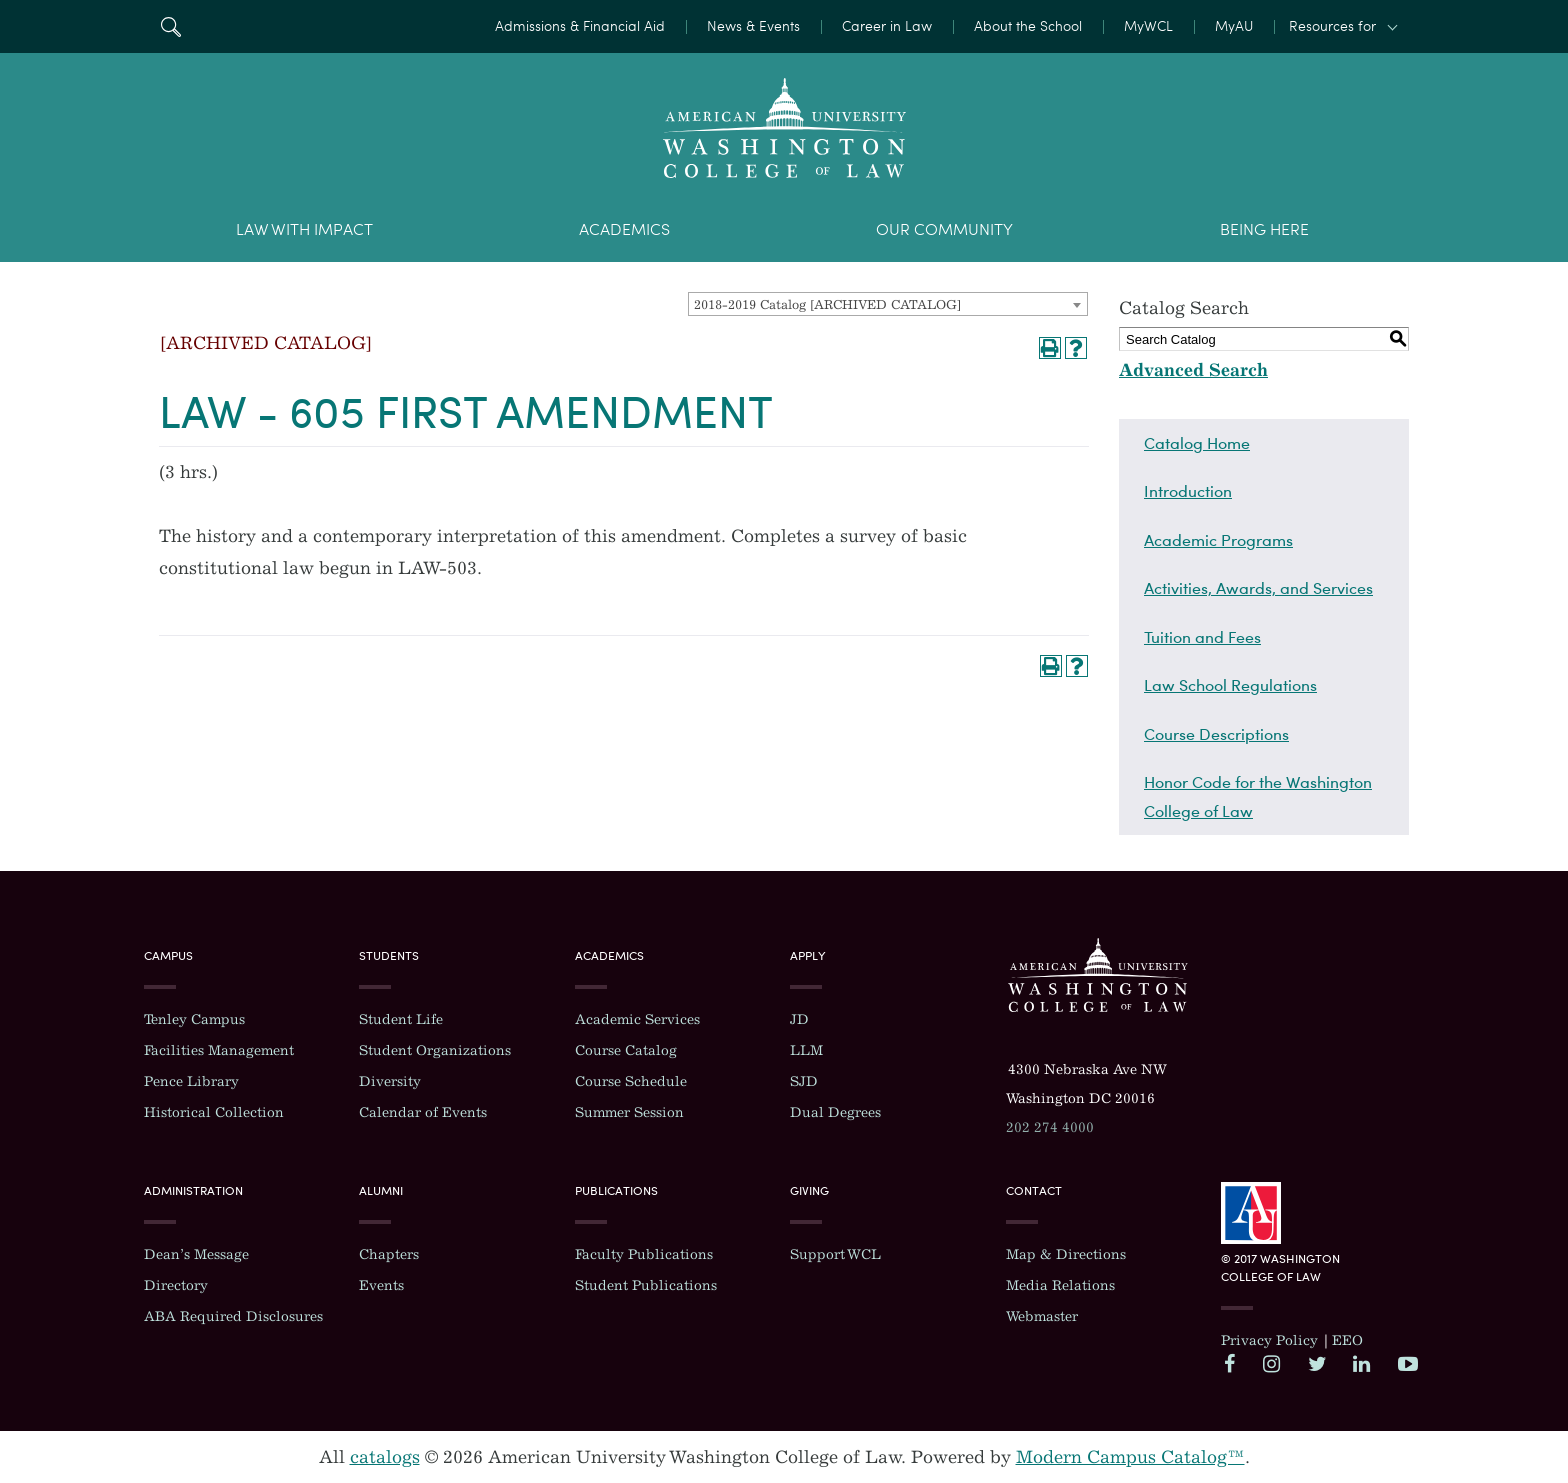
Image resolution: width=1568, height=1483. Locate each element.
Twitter (1317, 1363)
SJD (804, 1081)
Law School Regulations (1230, 685)
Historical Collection (214, 1112)
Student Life (401, 1019)
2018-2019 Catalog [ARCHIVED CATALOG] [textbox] (827, 304)
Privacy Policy (1269, 1340)
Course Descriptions (1216, 734)
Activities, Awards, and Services (1258, 588)
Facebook (1233, 1363)
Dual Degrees (835, 1112)
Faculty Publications (644, 1254)
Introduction (1188, 491)
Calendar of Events (423, 1112)
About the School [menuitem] (1028, 26)
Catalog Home (1197, 443)
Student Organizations (435, 1050)
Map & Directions (1066, 1254)
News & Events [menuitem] (753, 26)
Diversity (390, 1081)
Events (381, 1285)
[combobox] (888, 304)
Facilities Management (219, 1050)
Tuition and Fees (1202, 637)
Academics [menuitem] (624, 229)
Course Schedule (631, 1081)
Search (170, 26)
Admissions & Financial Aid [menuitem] (580, 26)
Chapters (389, 1254)
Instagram (1272, 1363)
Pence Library (191, 1081)
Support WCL (835, 1254)
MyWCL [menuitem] (1148, 26)
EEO (1347, 1340)
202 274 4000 (1050, 1127)
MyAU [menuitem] (1234, 26)
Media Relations (1060, 1285)
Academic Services (637, 1019)
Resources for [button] (1332, 26)
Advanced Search (1193, 370)
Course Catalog (626, 1050)
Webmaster (1042, 1316)
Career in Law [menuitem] (887, 26)
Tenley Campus (194, 1019)
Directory (176, 1285)
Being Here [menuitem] (1264, 229)
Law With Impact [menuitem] (304, 229)
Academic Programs (1218, 540)
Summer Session (629, 1112)
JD (799, 1019)
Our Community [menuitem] (944, 229)
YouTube (1407, 1363)
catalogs (385, 1457)
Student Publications (646, 1285)
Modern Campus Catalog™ (1130, 1457)
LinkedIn (1362, 1363)
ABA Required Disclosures (233, 1316)
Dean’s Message (196, 1254)
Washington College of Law (1098, 975)
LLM (806, 1050)
